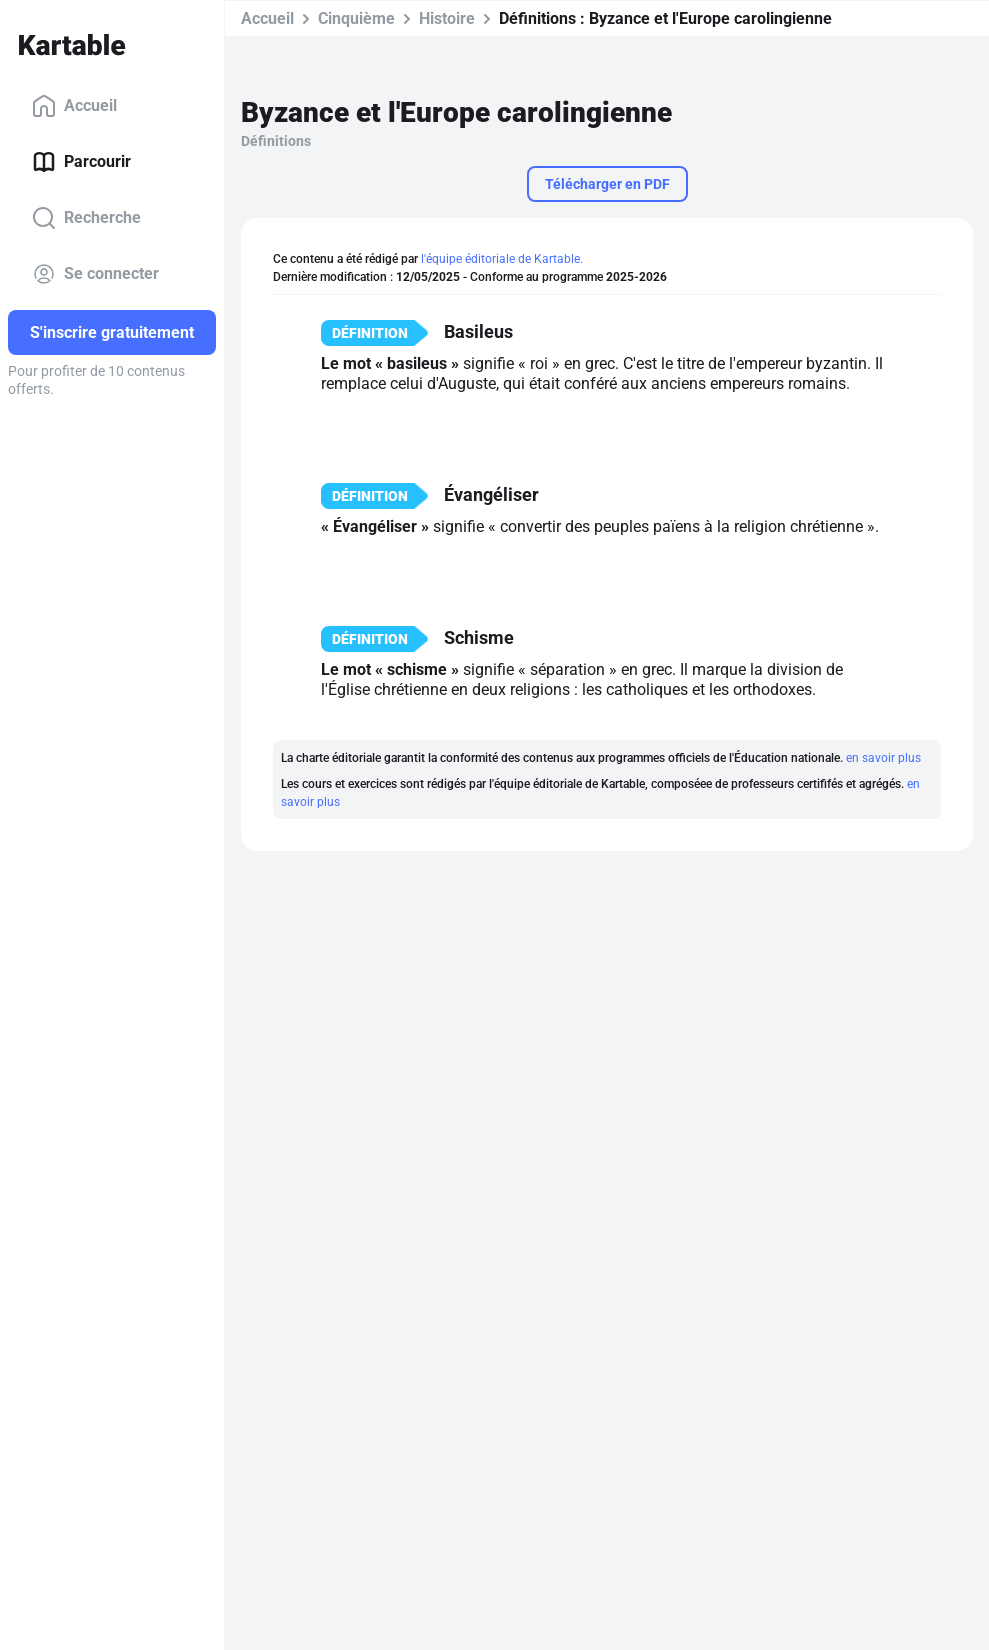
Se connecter (95, 274)
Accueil (74, 106)
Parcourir (81, 162)
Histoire (447, 18)
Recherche (86, 218)
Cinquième (356, 18)
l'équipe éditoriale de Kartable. (502, 259)
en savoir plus (883, 758)
